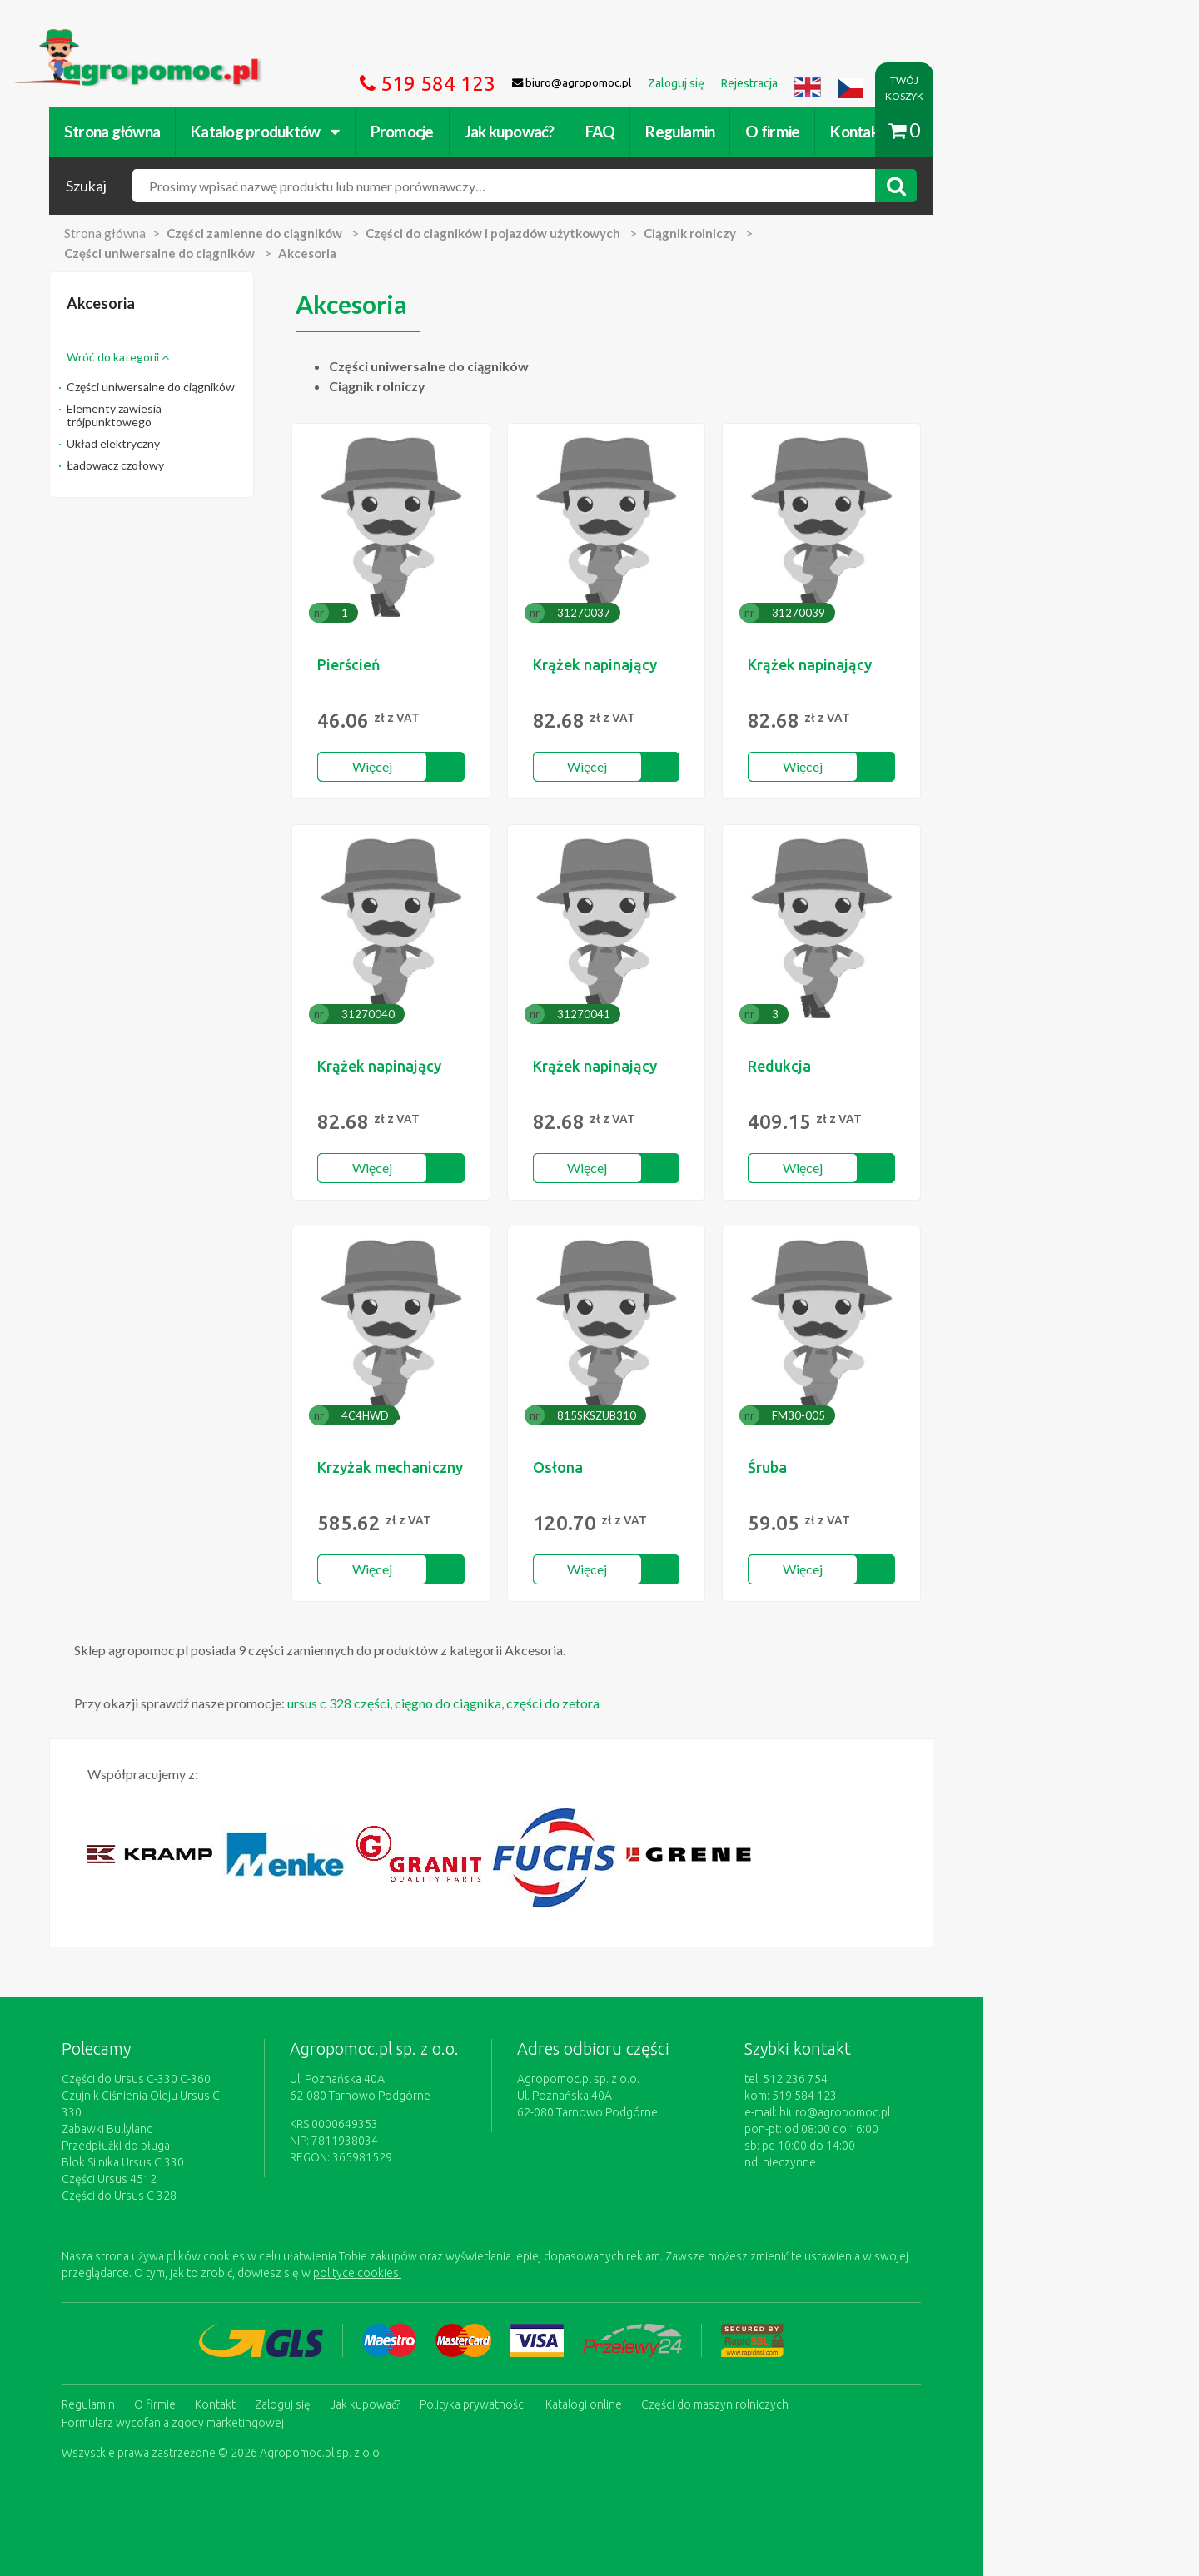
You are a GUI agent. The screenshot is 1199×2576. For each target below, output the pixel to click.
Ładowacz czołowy (203, 465)
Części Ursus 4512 (197, 2162)
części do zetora (641, 1703)
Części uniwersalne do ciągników (239, 387)
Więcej (475, 766)
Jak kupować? (598, 131)
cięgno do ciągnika (536, 1703)
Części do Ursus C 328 (207, 2179)
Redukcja (897, 1065)
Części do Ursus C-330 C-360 (224, 2079)
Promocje (490, 131)
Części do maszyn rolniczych (803, 2386)
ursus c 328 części (427, 1703)
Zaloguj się (371, 2386)
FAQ (689, 131)
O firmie (860, 131)
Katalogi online (672, 2386)
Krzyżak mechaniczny (488, 1467)
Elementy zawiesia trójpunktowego (202, 415)
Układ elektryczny (201, 443)
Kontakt (945, 131)
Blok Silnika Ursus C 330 (211, 2145)
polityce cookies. (445, 2256)
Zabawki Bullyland (195, 2112)
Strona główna (200, 131)
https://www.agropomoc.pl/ (182, 39)
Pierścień (447, 664)
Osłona (665, 1467)
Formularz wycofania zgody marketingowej (261, 2402)
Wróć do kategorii (206, 357)
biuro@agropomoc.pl (953, 2112)
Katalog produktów (353, 131)
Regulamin (768, 131)
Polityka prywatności (561, 2386)
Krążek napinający (702, 664)
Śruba (885, 1467)
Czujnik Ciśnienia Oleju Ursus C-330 (240, 2095)
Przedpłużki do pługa (204, 2129)
